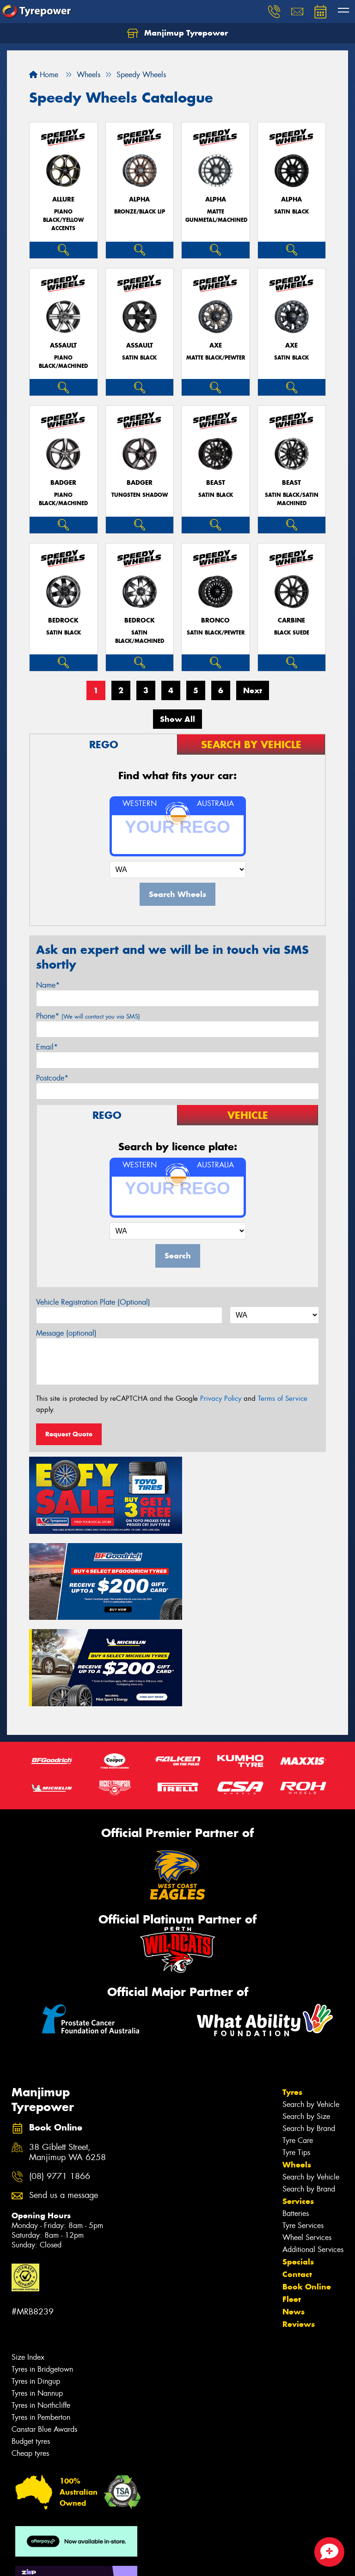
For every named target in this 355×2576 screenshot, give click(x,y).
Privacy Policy (220, 1398)
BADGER (63, 483)
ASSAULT (63, 345)
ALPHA (139, 199)
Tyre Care (297, 2046)
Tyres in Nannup (37, 2298)
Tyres (292, 1997)
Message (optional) (66, 1333)
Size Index (28, 2262)
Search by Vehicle (310, 2009)
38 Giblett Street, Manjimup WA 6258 (67, 2057)
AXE (215, 345)
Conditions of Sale (123, 2560)
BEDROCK (63, 620)
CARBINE (291, 620)
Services (298, 2106)
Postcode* (52, 1078)
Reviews (298, 2229)
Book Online (306, 2192)
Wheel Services (306, 2143)
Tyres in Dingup (36, 2286)
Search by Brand (308, 2034)
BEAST (215, 483)
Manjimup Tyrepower (177, 33)
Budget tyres (31, 2346)
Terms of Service (282, 1398)
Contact (297, 2179)
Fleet (291, 2204)
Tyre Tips (296, 2058)
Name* (48, 985)
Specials (298, 2167)
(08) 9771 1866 (59, 2081)
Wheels (296, 2070)
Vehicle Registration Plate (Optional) (93, 1302)
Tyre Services (303, 2131)
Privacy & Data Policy (66, 2560)
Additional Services (312, 2155)
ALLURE (63, 199)
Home (43, 74)
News (293, 2217)
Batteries (295, 2119)
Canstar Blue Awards (44, 2334)
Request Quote (68, 1434)
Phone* (88, 1016)
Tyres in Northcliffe (41, 2310)
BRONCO (215, 620)
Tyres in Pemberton (41, 2322)
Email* (47, 1047)
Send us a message (63, 2100)
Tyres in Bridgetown (42, 2274)
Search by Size (306, 2022)
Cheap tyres (30, 2358)
